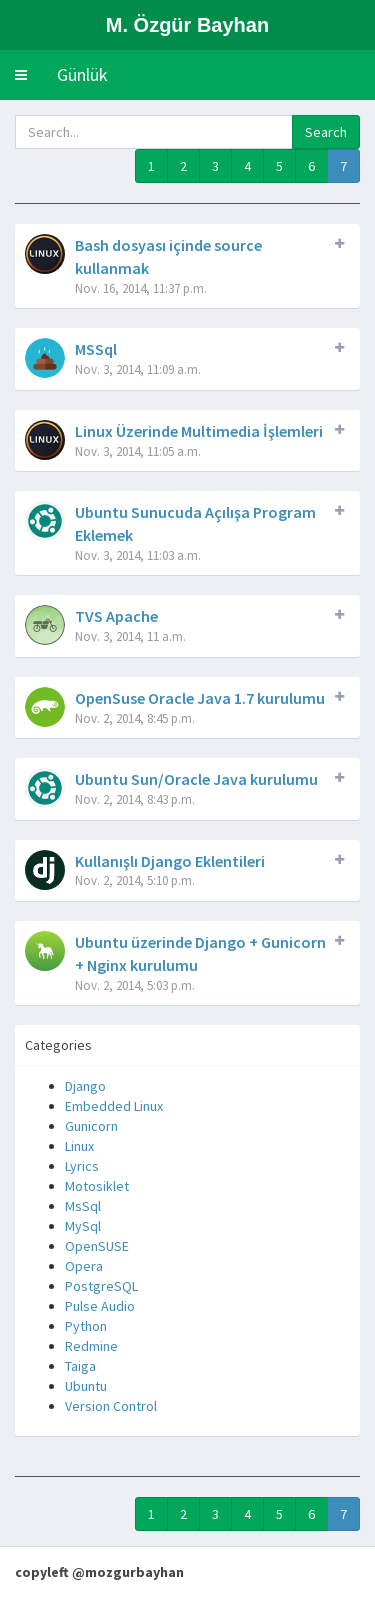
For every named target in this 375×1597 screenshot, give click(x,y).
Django (85, 1086)
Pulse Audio (100, 1306)
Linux (79, 1146)
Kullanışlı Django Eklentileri (170, 861)
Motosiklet (97, 1186)
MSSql (96, 349)
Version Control (111, 1406)
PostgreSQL (101, 1286)
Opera (84, 1266)
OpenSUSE (97, 1246)
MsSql (83, 1206)
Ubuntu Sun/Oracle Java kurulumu (196, 779)
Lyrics (82, 1166)
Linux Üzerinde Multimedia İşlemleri (199, 431)
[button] (21, 75)
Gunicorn (91, 1126)
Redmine (91, 1346)
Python (86, 1326)
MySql (83, 1226)
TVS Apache (116, 616)
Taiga (80, 1366)
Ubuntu (86, 1386)
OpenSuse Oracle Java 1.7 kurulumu (200, 698)
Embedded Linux (114, 1106)
